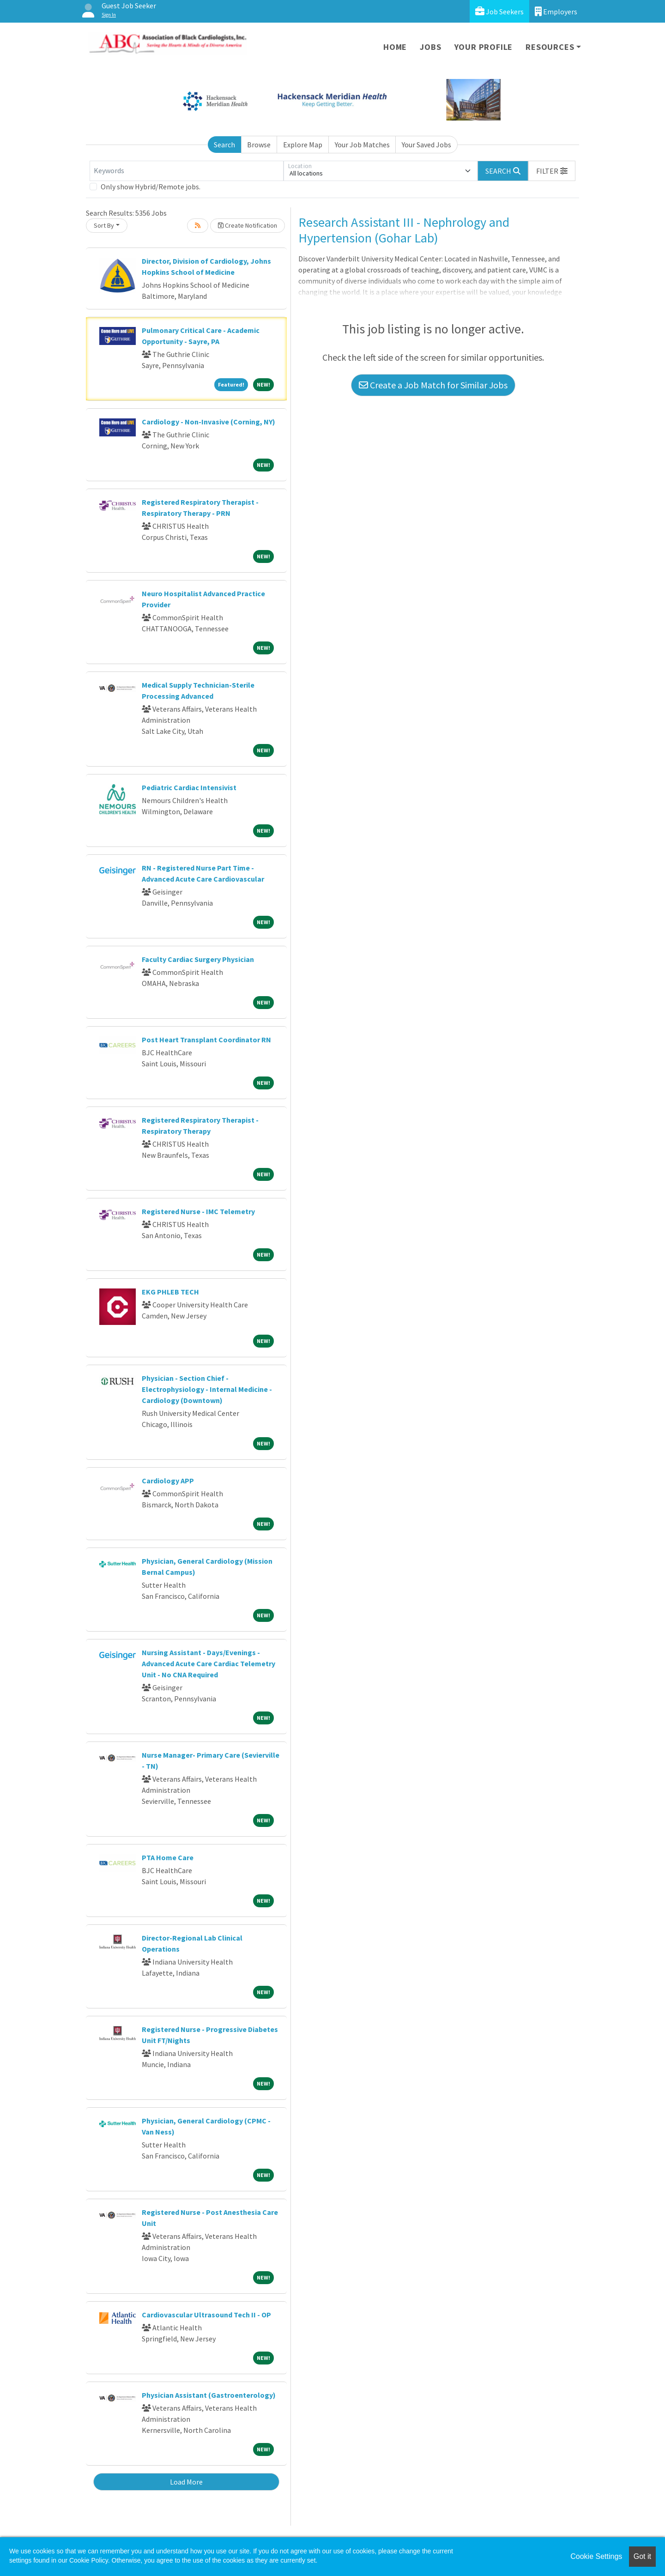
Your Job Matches (362, 144)
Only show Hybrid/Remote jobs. (150, 186)
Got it (642, 2556)
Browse (259, 144)
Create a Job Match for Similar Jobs (433, 385)
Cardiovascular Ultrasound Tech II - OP (206, 2314)
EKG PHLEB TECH (170, 1291)
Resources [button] (550, 47)
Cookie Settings (596, 2556)
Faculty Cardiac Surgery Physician (198, 959)
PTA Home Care (167, 1857)
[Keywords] (187, 171)
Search (224, 144)
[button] (551, 171)
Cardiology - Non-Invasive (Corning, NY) (208, 421)
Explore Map (302, 144)
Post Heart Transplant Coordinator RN (206, 1039)
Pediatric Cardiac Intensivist (189, 787)
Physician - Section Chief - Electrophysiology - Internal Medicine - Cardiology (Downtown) (207, 1389)
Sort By (104, 225)
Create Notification (247, 225)
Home (395, 47)
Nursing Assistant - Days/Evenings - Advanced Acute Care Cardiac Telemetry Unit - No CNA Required (208, 1663)
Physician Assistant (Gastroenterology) (209, 2395)
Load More (186, 2481)
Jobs (430, 47)
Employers (556, 11)
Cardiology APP (168, 1480)
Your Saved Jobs (426, 144)
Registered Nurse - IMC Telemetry (198, 1211)
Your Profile (483, 47)
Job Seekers (499, 11)
